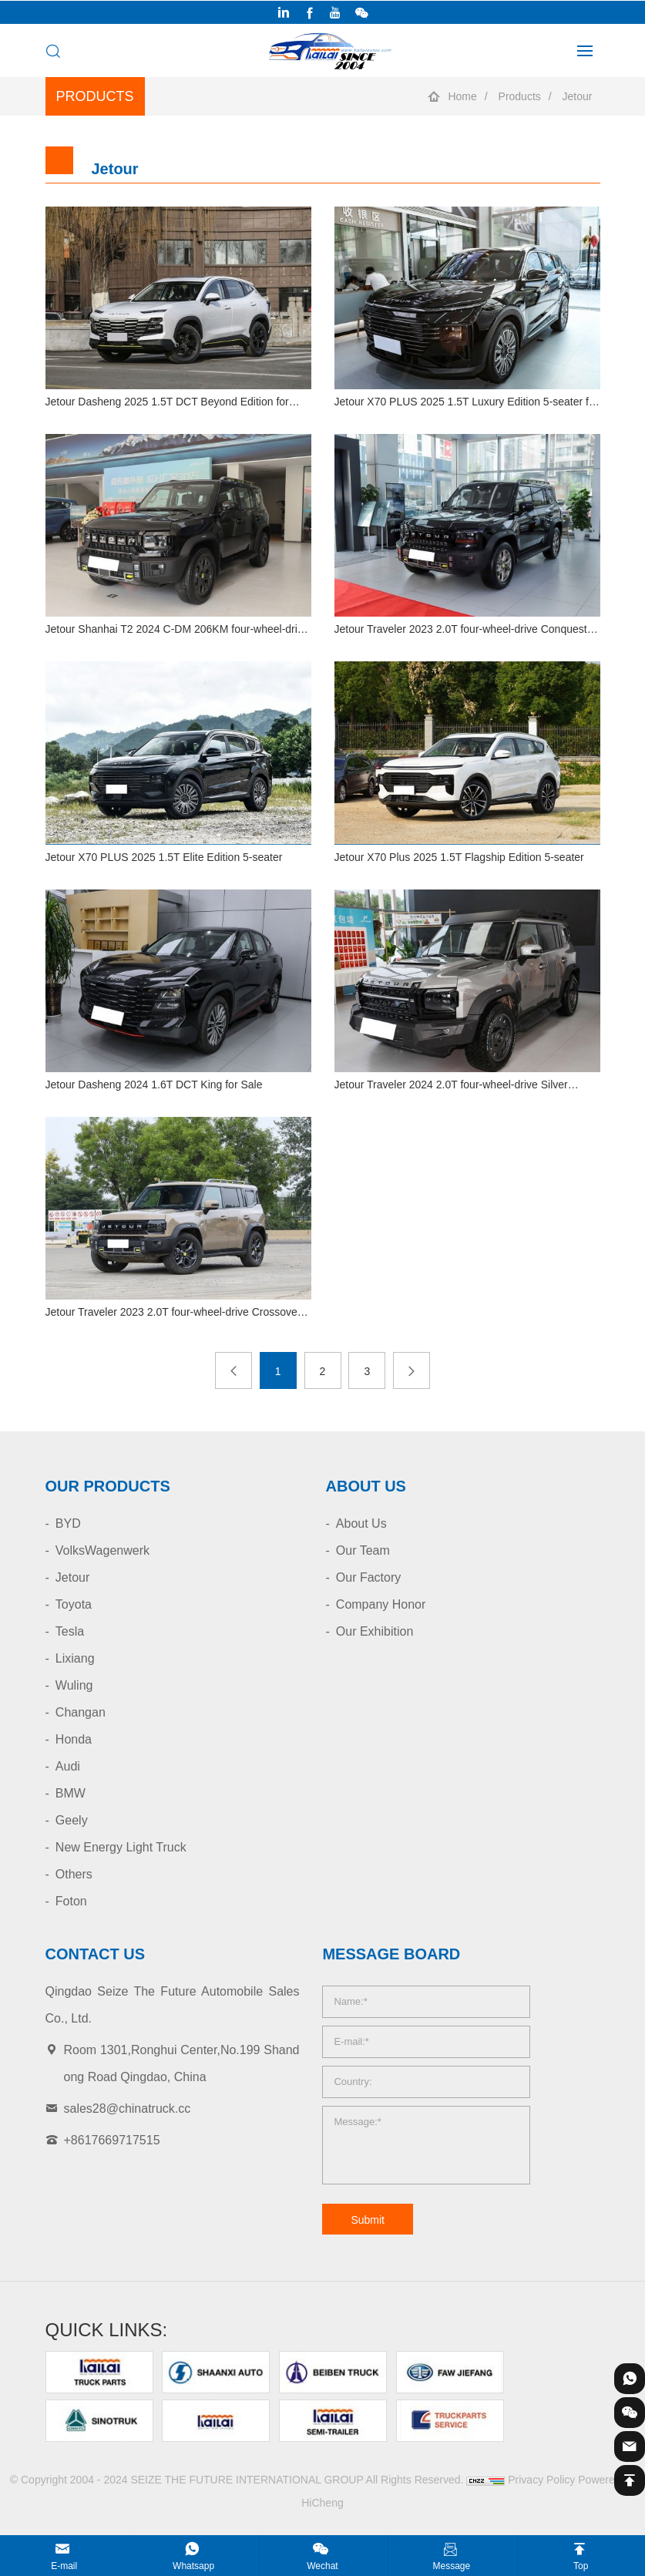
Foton (71, 1901)
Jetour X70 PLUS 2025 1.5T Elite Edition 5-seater (164, 857)
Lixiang (75, 1658)
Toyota (73, 1604)
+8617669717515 (112, 2140)
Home (462, 96)
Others (73, 1874)
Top (580, 2566)
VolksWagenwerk (102, 1550)
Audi (67, 1766)
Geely (71, 1820)
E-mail (64, 2566)
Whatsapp (193, 2566)
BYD (68, 1523)
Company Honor (381, 1604)
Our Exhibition (375, 1631)
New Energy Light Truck (120, 1847)
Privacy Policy (541, 2479)
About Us (361, 1523)
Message (452, 2566)
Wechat (322, 2566)
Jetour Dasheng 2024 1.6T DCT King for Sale (154, 1084)
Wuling (74, 1685)
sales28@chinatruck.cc (127, 2108)
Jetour (578, 96)
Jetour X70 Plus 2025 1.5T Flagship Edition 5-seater (459, 857)
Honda (73, 1739)
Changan (80, 1712)
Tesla (69, 1631)
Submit (368, 2220)
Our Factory (368, 1577)
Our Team (363, 1550)
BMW (70, 1793)
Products (520, 96)
